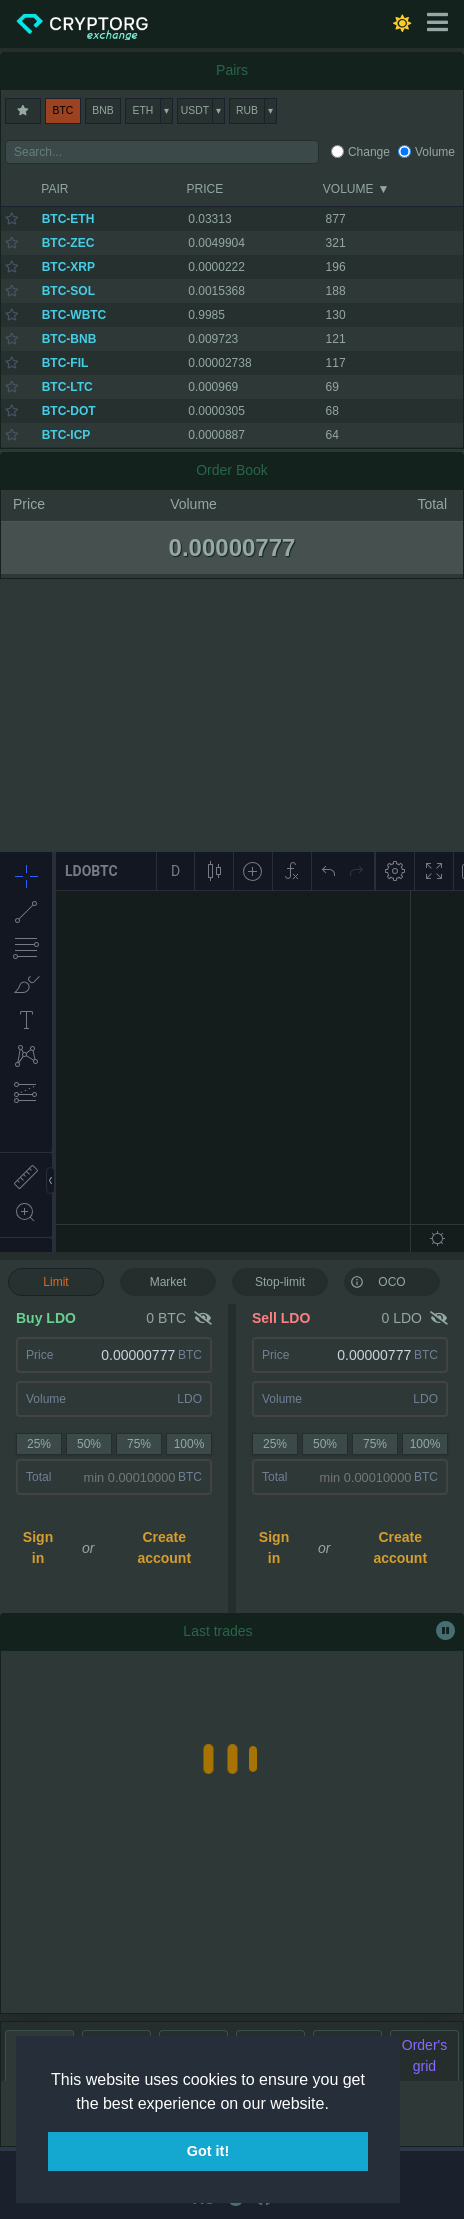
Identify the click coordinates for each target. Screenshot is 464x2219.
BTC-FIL (65, 363)
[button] (336, 2105)
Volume (435, 152)
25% (39, 1444)
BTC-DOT (69, 411)
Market (168, 1282)
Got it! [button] (208, 2151)
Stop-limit (280, 1282)
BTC (63, 110)
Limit (55, 1282)
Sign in (38, 1547)
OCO (378, 1281)
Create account (164, 1547)
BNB (102, 110)
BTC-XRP (68, 267)
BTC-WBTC (74, 315)
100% (189, 1444)
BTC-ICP (66, 435)
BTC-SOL (68, 291)
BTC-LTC (67, 387)
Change (369, 152)
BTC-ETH (68, 219)
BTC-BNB (69, 339)
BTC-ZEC (68, 243)
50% (89, 1444)
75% (139, 1444)
